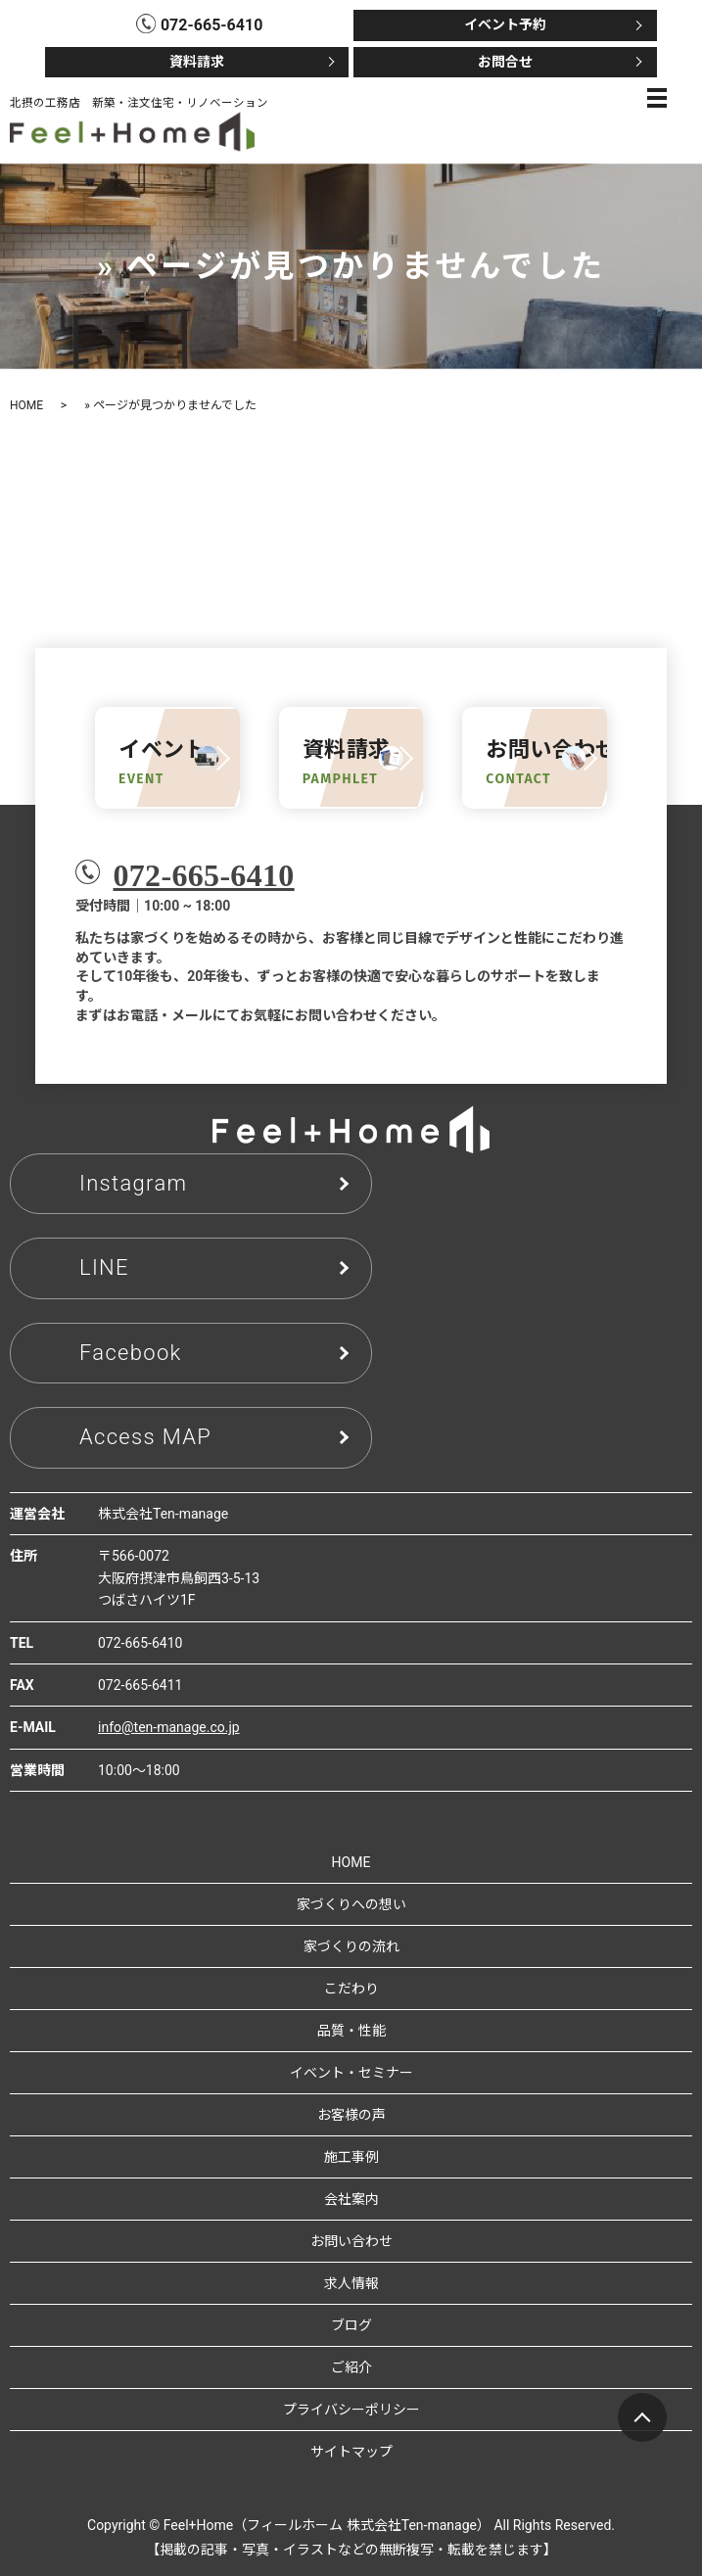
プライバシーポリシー (351, 2409)
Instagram (133, 1183)
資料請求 (196, 62)
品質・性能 (351, 2030)
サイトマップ (351, 2451)
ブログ (351, 2325)
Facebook (130, 1352)
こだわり (351, 1988)
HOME (26, 405)
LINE (104, 1267)
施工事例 (351, 2157)
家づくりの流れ (351, 1946)
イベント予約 (505, 24)
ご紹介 (351, 2367)
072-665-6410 (203, 875)
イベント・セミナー (351, 2073)
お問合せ (505, 62)
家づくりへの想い (351, 1904)
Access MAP (145, 1437)
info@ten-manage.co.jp (169, 1727)
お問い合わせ (351, 2241)
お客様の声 (351, 2115)
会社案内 (351, 2199)
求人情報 (351, 2283)
